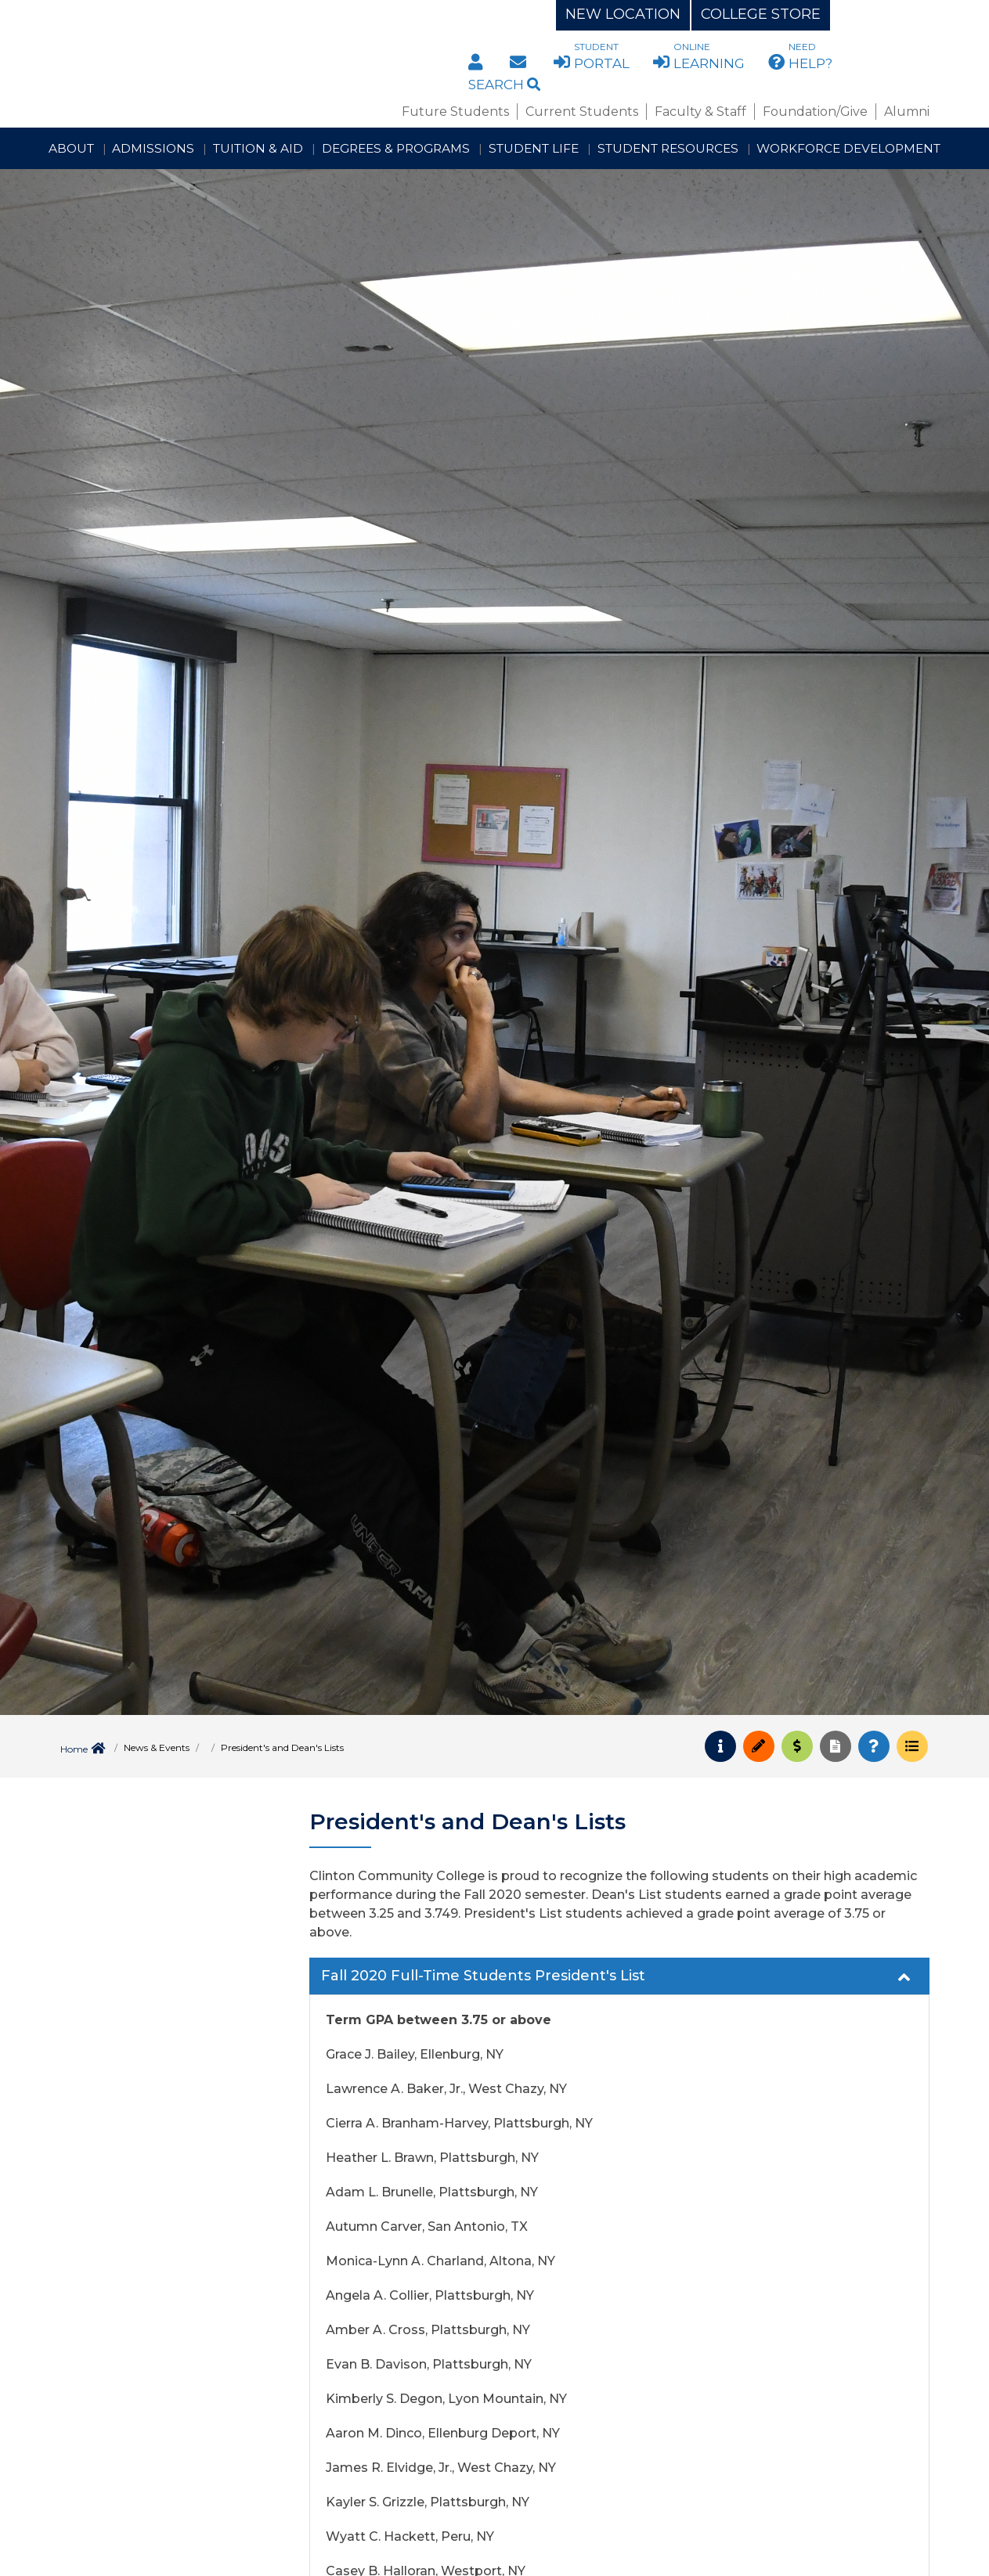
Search (504, 84)
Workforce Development (848, 148)
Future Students (455, 111)
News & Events (156, 1747)
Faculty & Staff (700, 111)
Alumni (906, 111)
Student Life (534, 148)
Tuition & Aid (258, 148)
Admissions (153, 148)
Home (74, 1749)
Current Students (581, 111)
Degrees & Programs (396, 148)
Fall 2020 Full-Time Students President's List (617, 1977)
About (71, 148)
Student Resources (667, 148)
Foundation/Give (815, 111)
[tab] (619, 1976)
